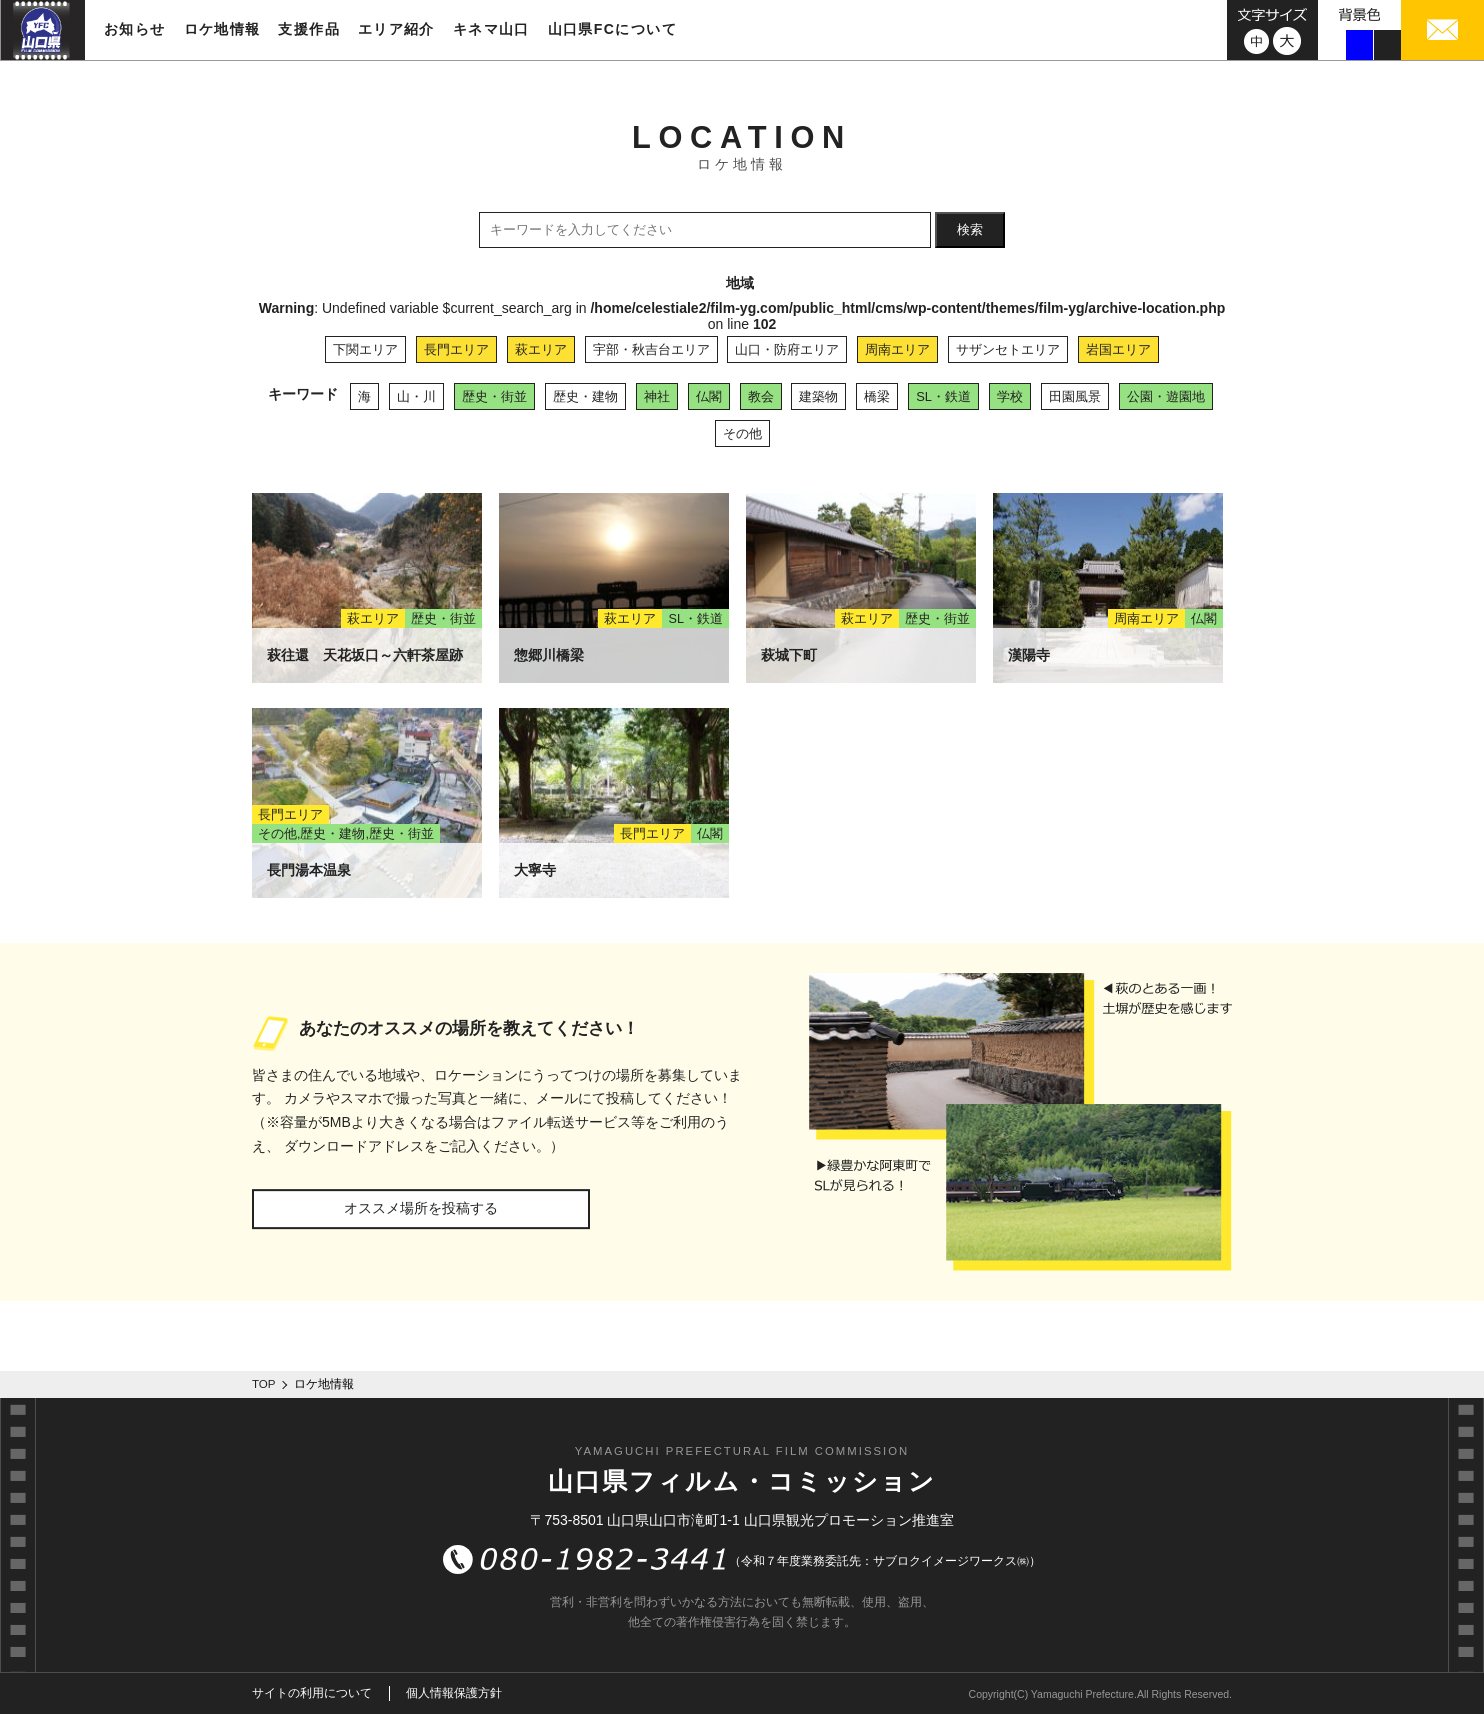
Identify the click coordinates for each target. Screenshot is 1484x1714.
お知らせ (135, 29)
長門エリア (456, 349)
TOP (264, 1384)
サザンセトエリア (1008, 349)
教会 (761, 396)
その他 (742, 433)
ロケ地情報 (222, 29)
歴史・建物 (585, 396)
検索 (970, 229)
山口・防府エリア (787, 349)
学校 (1010, 396)
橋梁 (877, 396)
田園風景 (1075, 396)
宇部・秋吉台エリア (651, 349)
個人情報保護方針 (454, 1693)
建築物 (818, 396)
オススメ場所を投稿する (421, 1208)
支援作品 (309, 29)
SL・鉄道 (943, 396)
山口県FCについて (612, 29)
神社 (657, 396)
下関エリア (365, 349)
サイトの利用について (312, 1693)
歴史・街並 (494, 396)
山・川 (416, 396)
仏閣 (709, 396)
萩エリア (541, 349)
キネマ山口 (491, 29)
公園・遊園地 (1166, 396)
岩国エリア (1118, 349)
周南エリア (897, 349)
